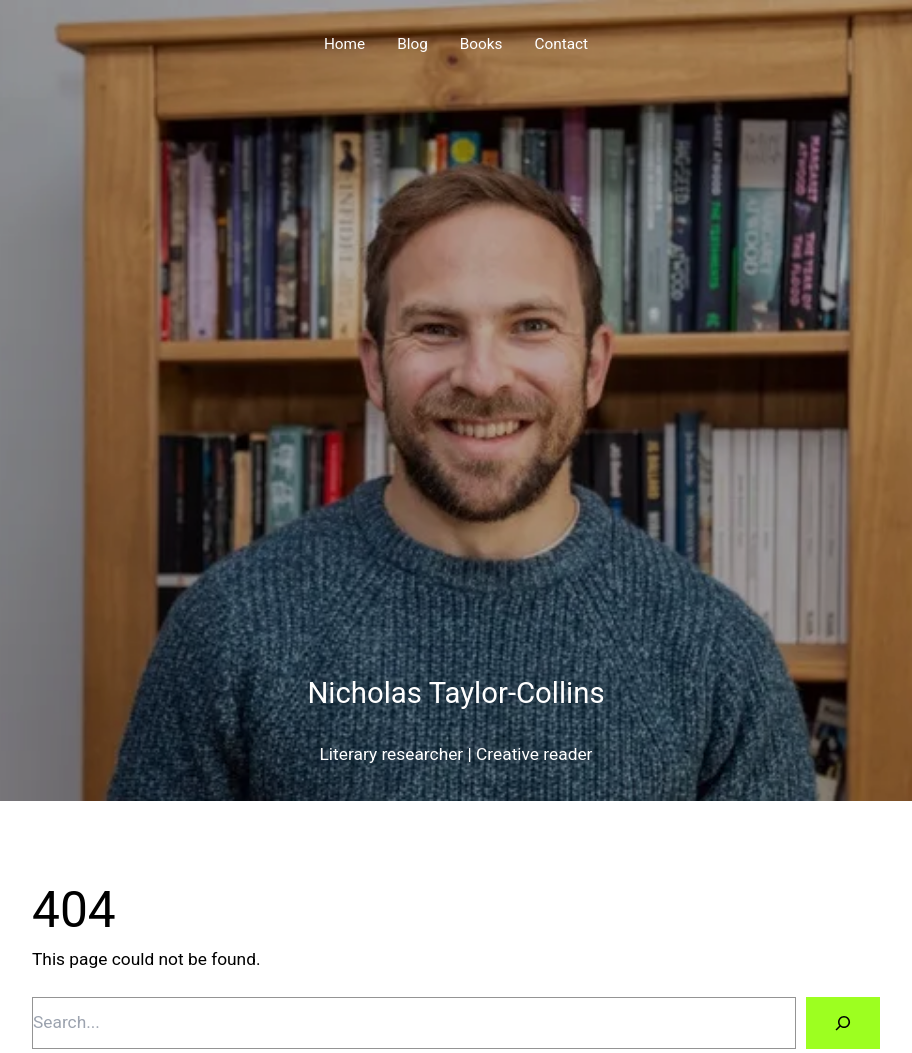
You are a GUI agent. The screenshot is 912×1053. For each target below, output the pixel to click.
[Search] (843, 1022)
